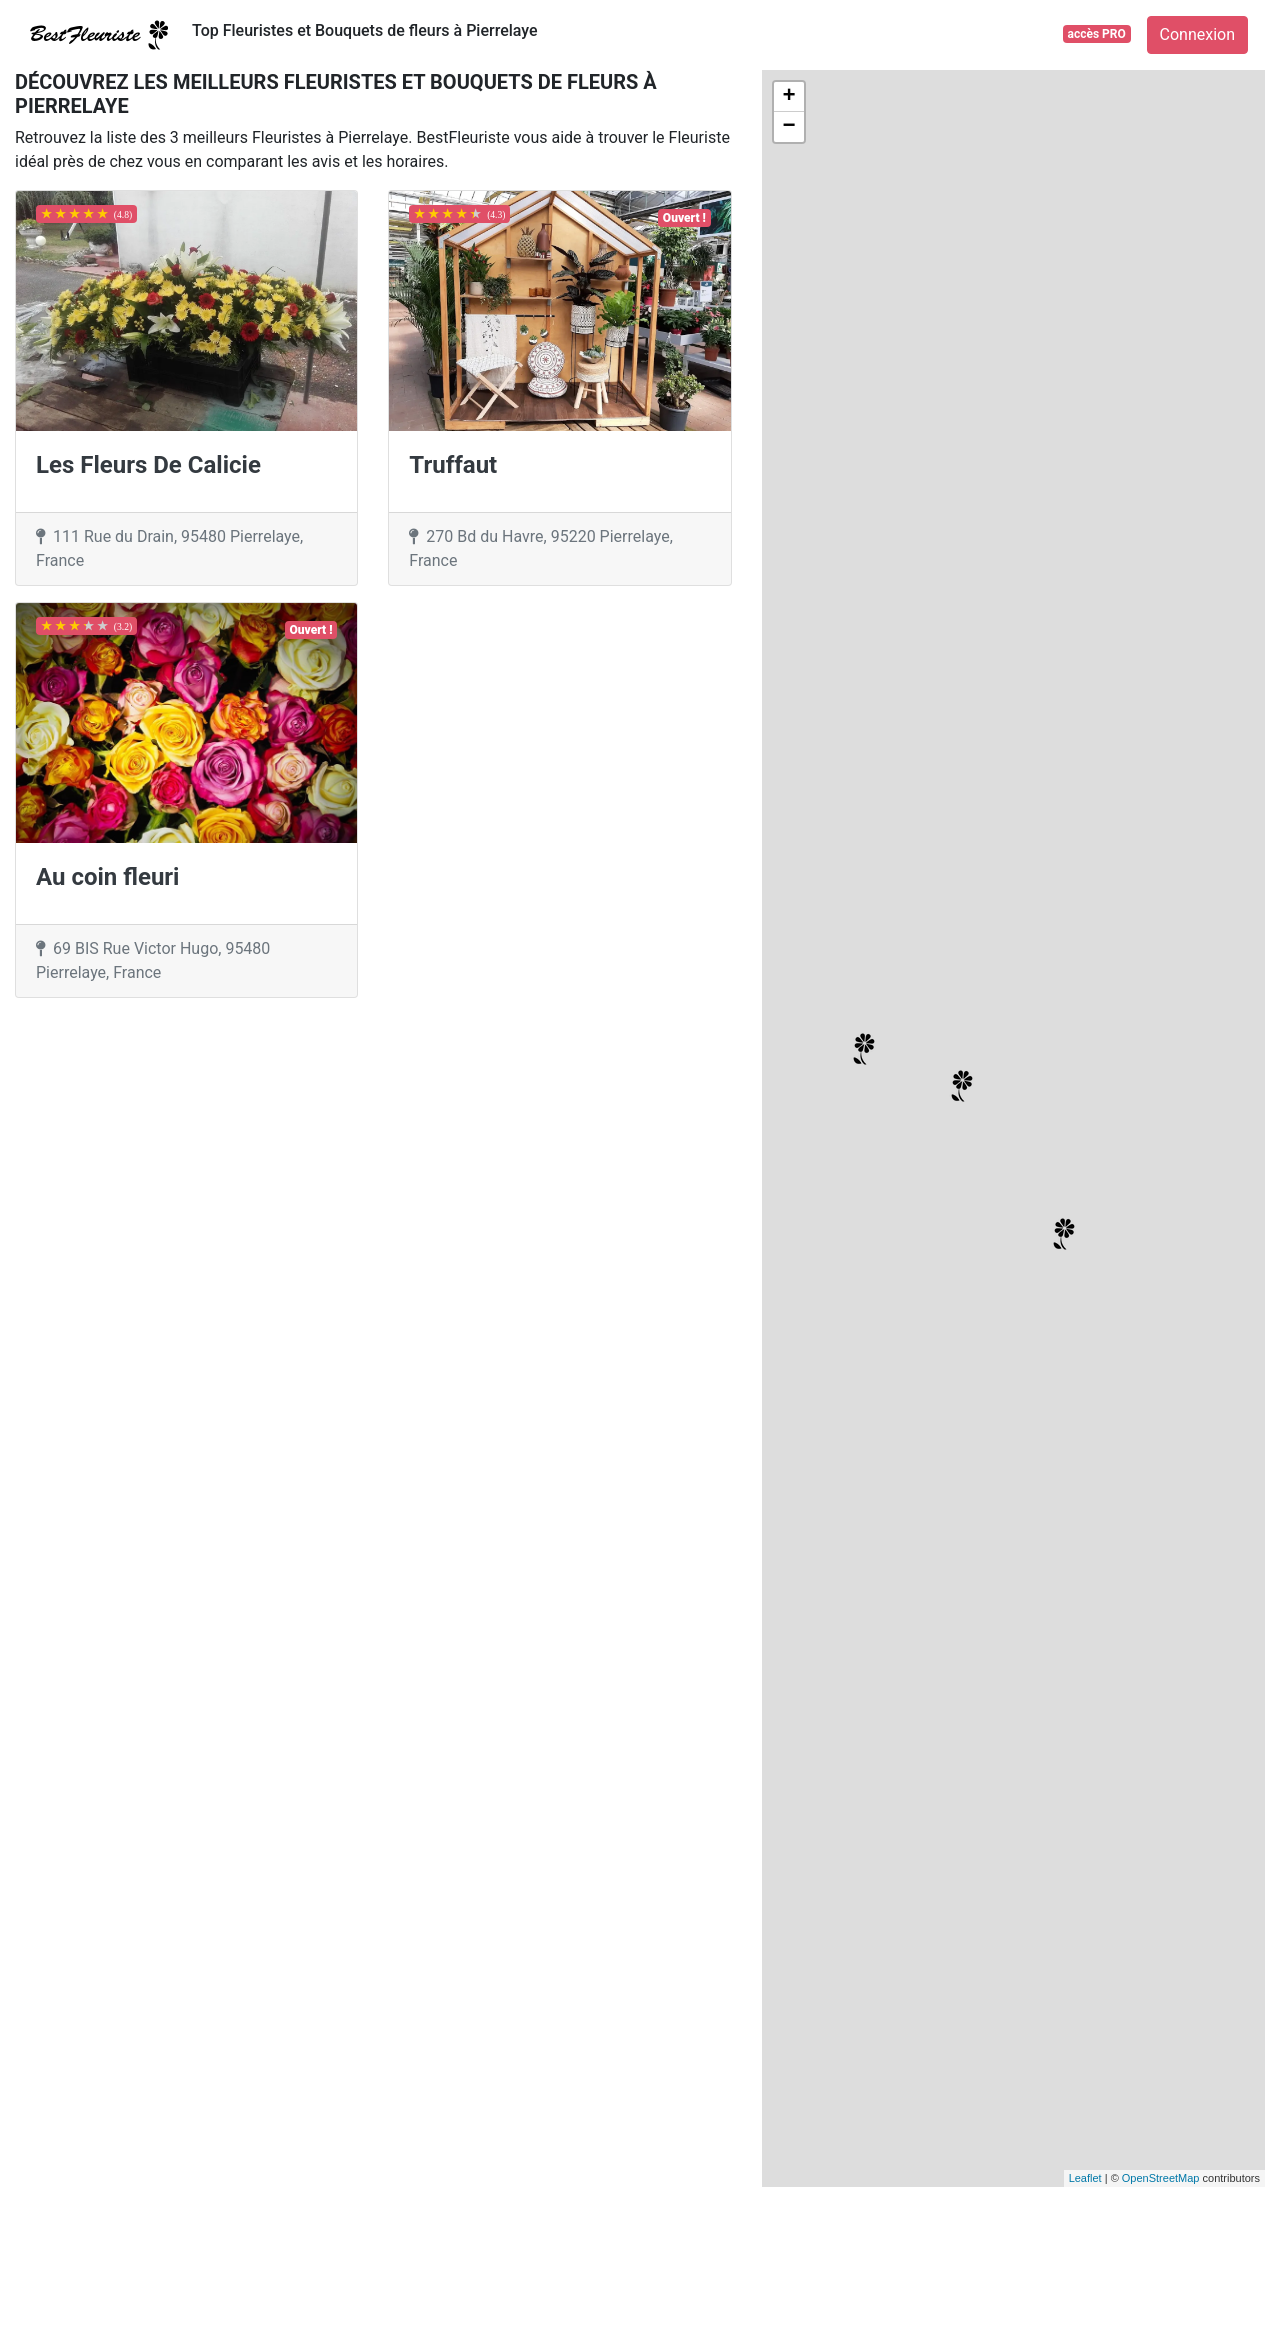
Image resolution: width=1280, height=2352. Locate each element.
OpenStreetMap (1161, 2178)
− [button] (789, 127)
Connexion (1197, 34)
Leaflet (1085, 2178)
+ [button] (789, 97)
